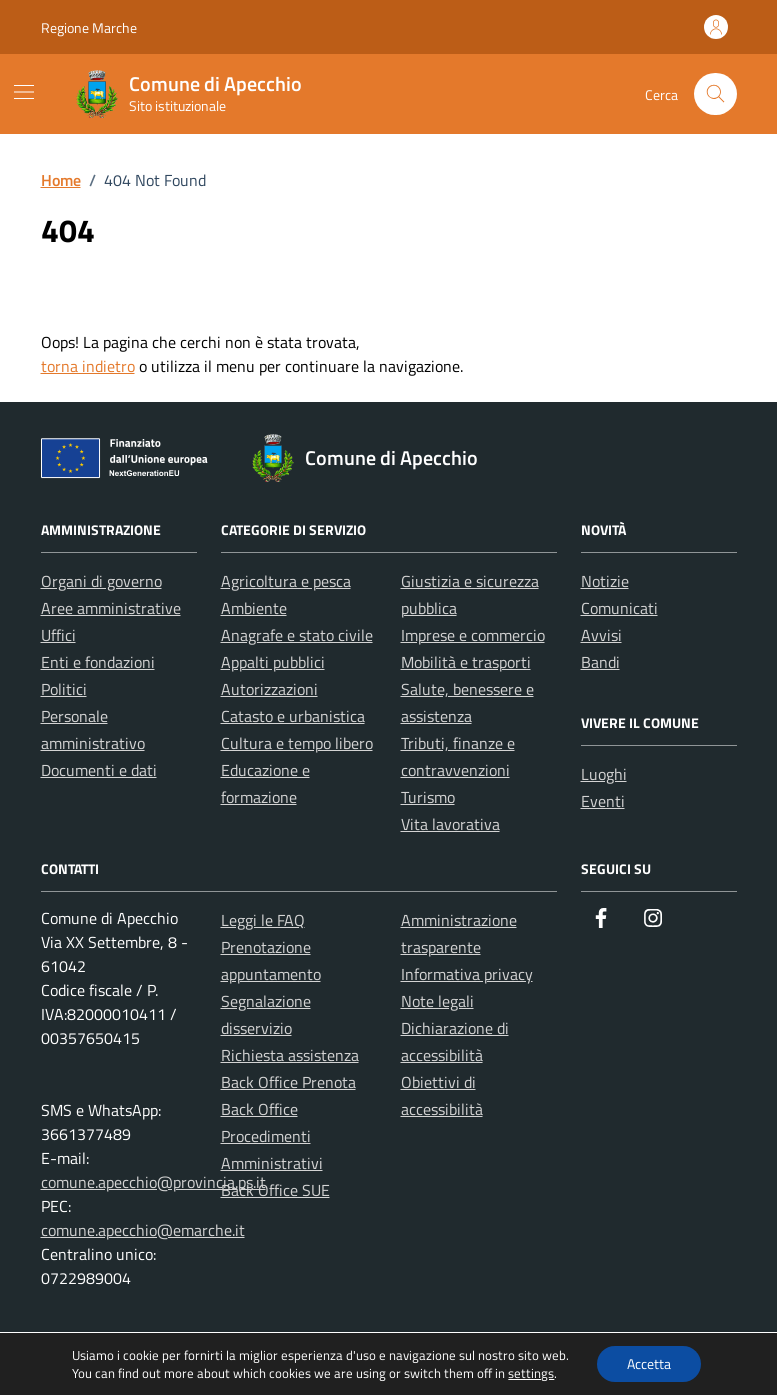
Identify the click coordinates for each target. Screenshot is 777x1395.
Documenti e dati (99, 770)
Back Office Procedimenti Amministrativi (272, 1136)
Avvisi (601, 635)
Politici (64, 689)
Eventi (603, 801)
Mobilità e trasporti (466, 662)
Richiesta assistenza (290, 1055)
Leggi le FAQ (263, 920)
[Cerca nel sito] (715, 94)
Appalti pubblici (273, 662)
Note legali (437, 1001)
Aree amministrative (111, 608)
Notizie (605, 581)
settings (531, 1373)
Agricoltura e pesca (286, 581)
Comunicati (619, 608)
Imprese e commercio (473, 635)
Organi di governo (101, 581)
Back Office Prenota (288, 1082)
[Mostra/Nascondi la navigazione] (24, 92)
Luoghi (604, 774)
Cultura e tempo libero (297, 743)
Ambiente (254, 608)
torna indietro (88, 366)
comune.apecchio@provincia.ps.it (153, 1182)
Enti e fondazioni (98, 662)
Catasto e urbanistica (293, 716)
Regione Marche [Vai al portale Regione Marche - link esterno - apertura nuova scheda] (89, 27)
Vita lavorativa (450, 824)
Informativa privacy (467, 974)
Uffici (58, 635)
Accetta (649, 1363)
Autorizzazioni (269, 689)
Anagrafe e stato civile (297, 635)
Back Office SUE (275, 1190)
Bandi (600, 662)
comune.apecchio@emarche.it (143, 1230)
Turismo (428, 797)
